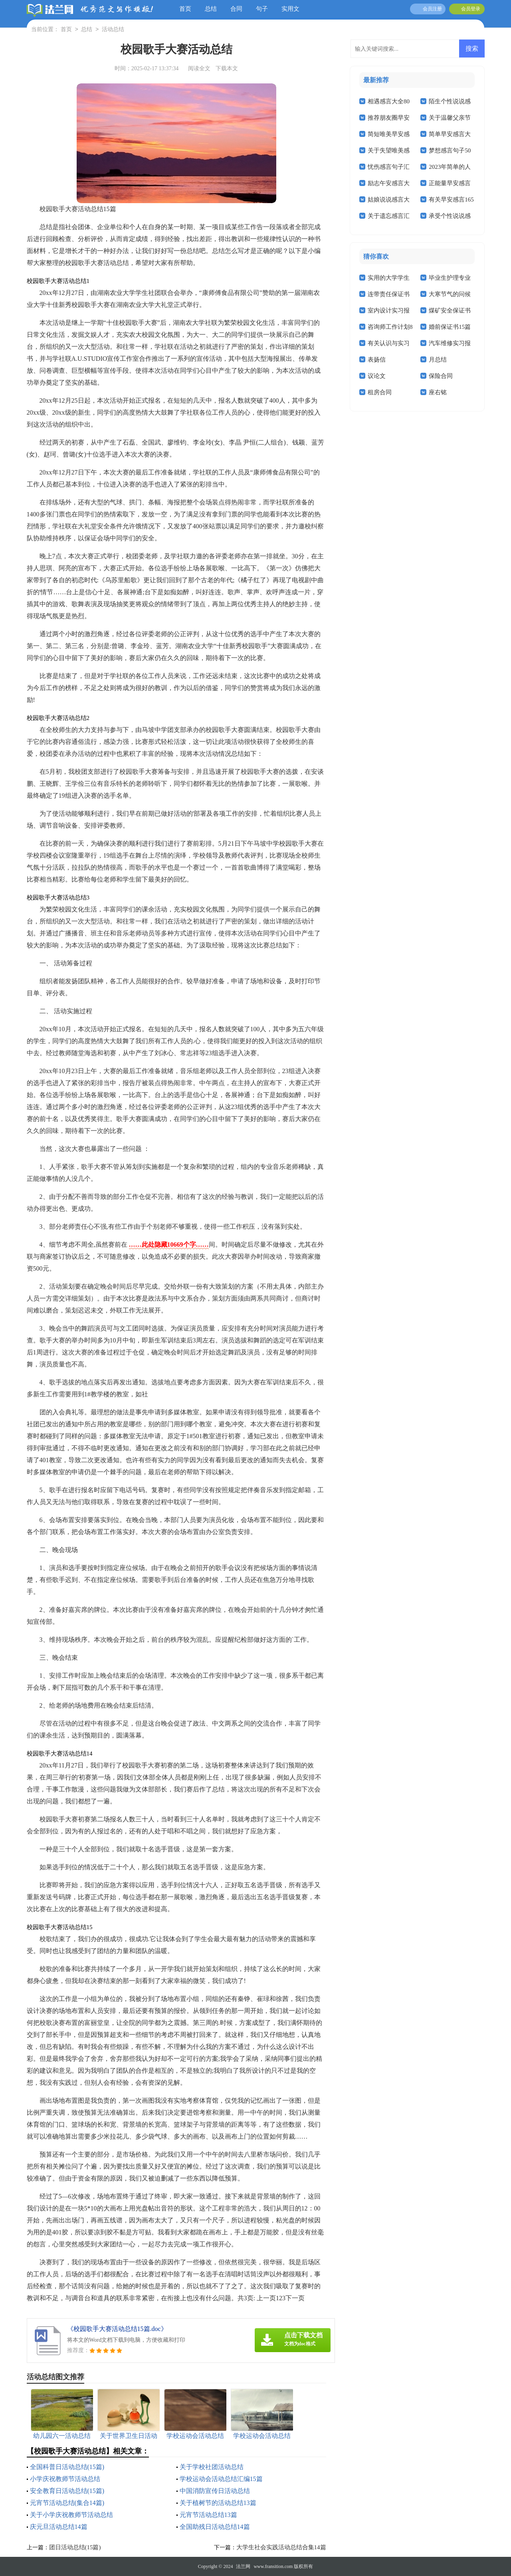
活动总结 (113, 30)
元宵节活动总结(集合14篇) (67, 2502)
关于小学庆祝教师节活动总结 (71, 2514)
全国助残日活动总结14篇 (215, 2526)
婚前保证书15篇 (450, 327)
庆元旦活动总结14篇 (58, 2526)
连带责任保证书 (389, 294)
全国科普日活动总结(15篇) (67, 2466)
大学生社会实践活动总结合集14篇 (281, 2547)
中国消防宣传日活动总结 (215, 2490)
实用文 (290, 9)
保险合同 (441, 376)
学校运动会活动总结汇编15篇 (221, 2478)
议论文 (377, 376)
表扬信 (377, 359)
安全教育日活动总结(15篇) (67, 2490)
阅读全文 (199, 68)
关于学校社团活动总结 (212, 2466)
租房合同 (380, 392)
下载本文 (227, 68)
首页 (185, 9)
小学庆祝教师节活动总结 (65, 2478)
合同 (236, 9)
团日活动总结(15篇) (75, 2547)
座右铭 (438, 392)
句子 (262, 9)
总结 (211, 9)
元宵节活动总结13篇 (208, 2514)
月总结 (438, 359)
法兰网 (243, 2566)
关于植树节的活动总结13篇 (218, 2502)
